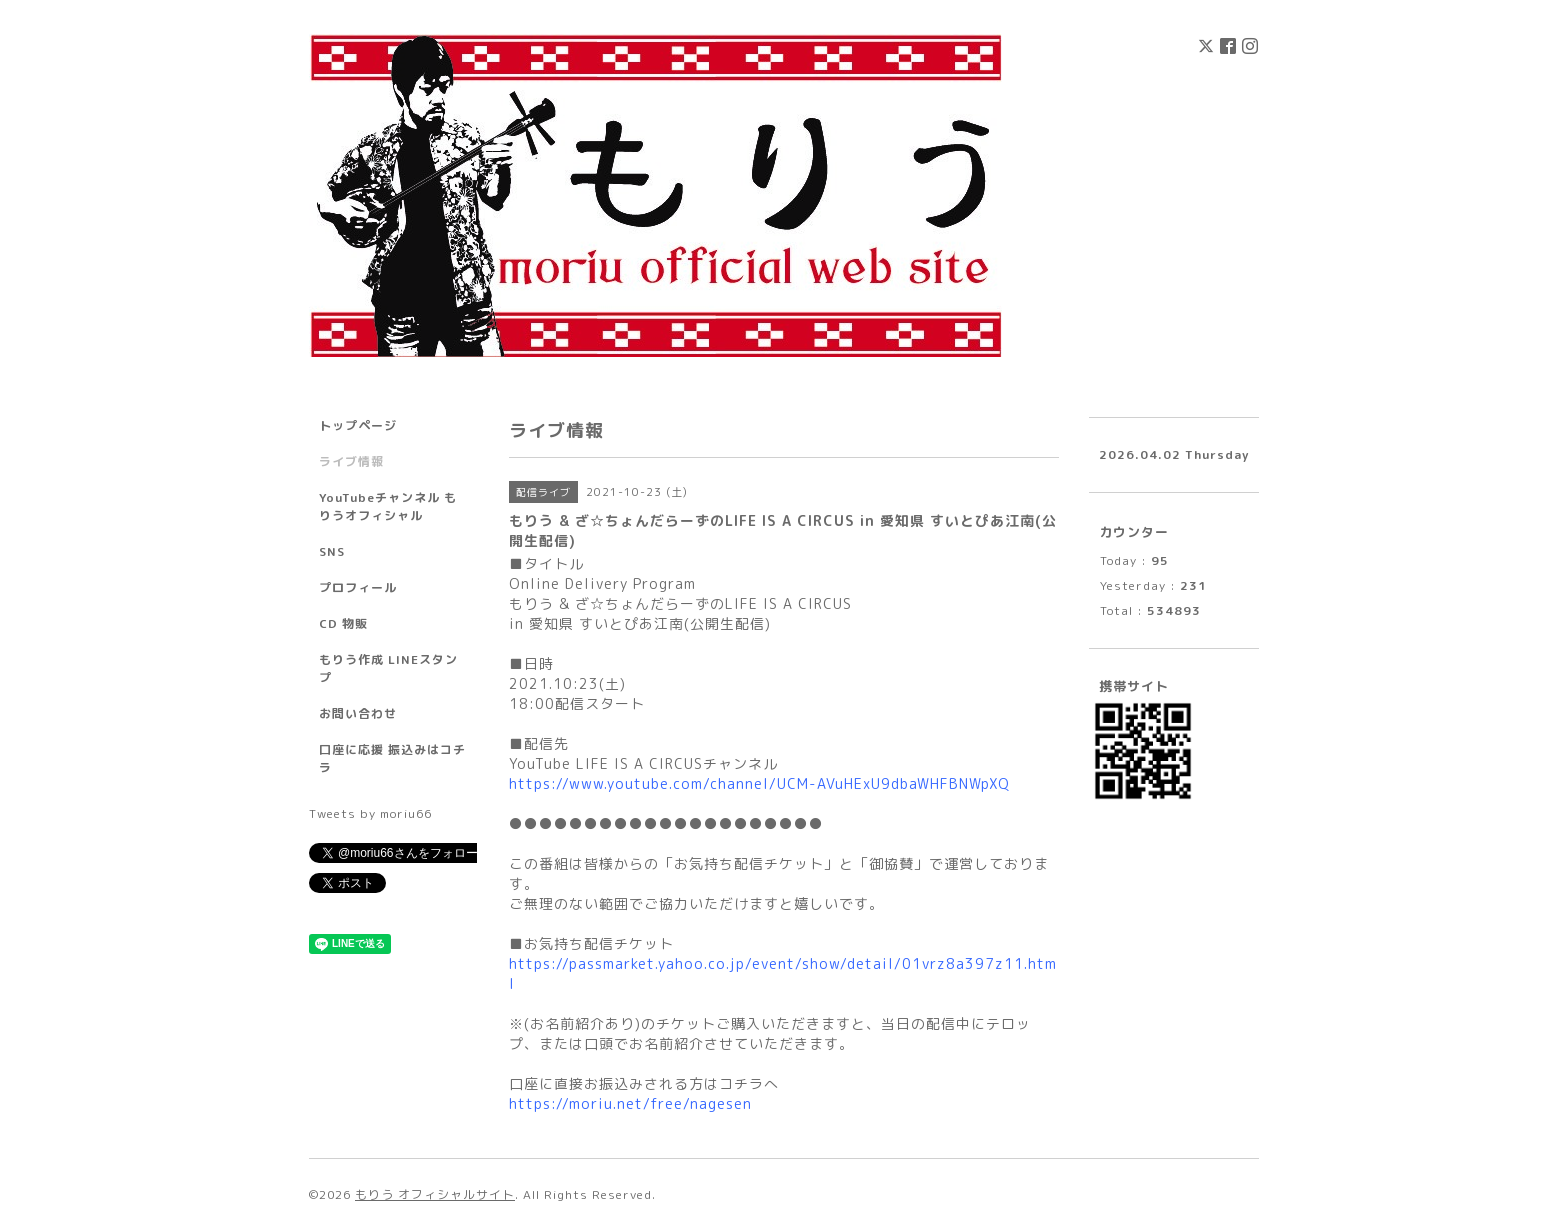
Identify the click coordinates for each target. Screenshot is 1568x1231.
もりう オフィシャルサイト (435, 1194)
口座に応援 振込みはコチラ (392, 758)
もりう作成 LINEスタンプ (388, 668)
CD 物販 (343, 623)
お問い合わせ (358, 713)
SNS (332, 551)
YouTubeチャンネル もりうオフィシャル (388, 506)
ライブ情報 (351, 461)
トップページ (358, 425)
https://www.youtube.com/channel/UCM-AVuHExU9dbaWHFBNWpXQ (759, 783)
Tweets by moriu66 (370, 813)
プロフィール (358, 587)
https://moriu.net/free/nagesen (630, 1103)
